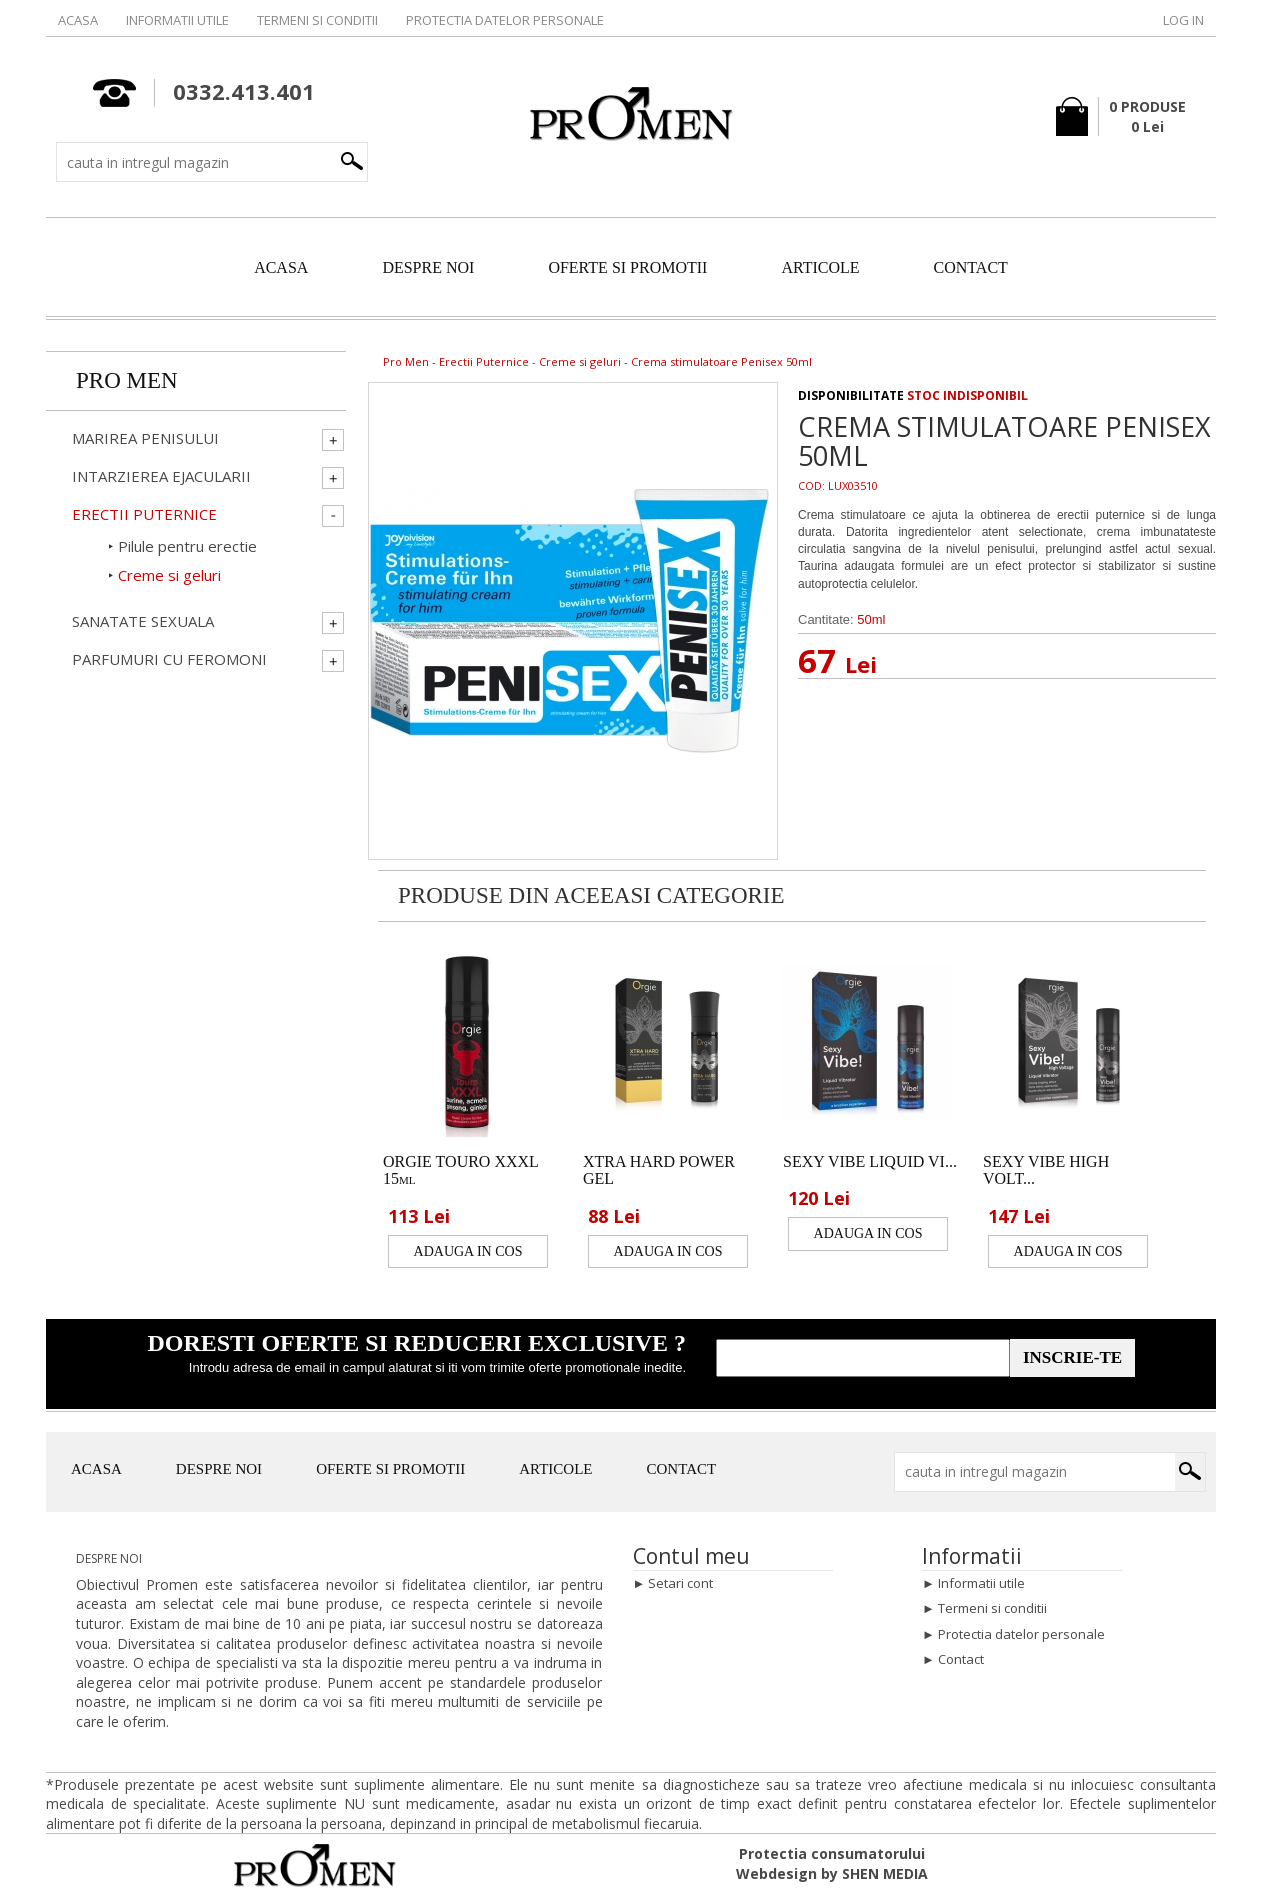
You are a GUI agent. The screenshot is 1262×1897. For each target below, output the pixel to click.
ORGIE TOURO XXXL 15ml (460, 1170)
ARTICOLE (820, 267)
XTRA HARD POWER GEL (659, 1170)
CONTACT (971, 267)
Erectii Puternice (484, 361)
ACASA (281, 267)
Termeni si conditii (317, 20)
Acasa (78, 20)
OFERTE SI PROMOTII (627, 267)
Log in (1183, 20)
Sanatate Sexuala (143, 621)
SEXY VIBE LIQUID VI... (870, 1161)
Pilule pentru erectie (187, 546)
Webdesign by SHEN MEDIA (832, 1873)
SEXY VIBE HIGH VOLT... (1046, 1170)
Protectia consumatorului (832, 1853)
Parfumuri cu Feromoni (169, 659)
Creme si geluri (580, 361)
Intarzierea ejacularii (161, 476)
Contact (961, 1659)
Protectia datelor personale (505, 20)
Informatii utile (177, 20)
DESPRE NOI (428, 267)
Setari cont (680, 1583)
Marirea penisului (145, 438)
